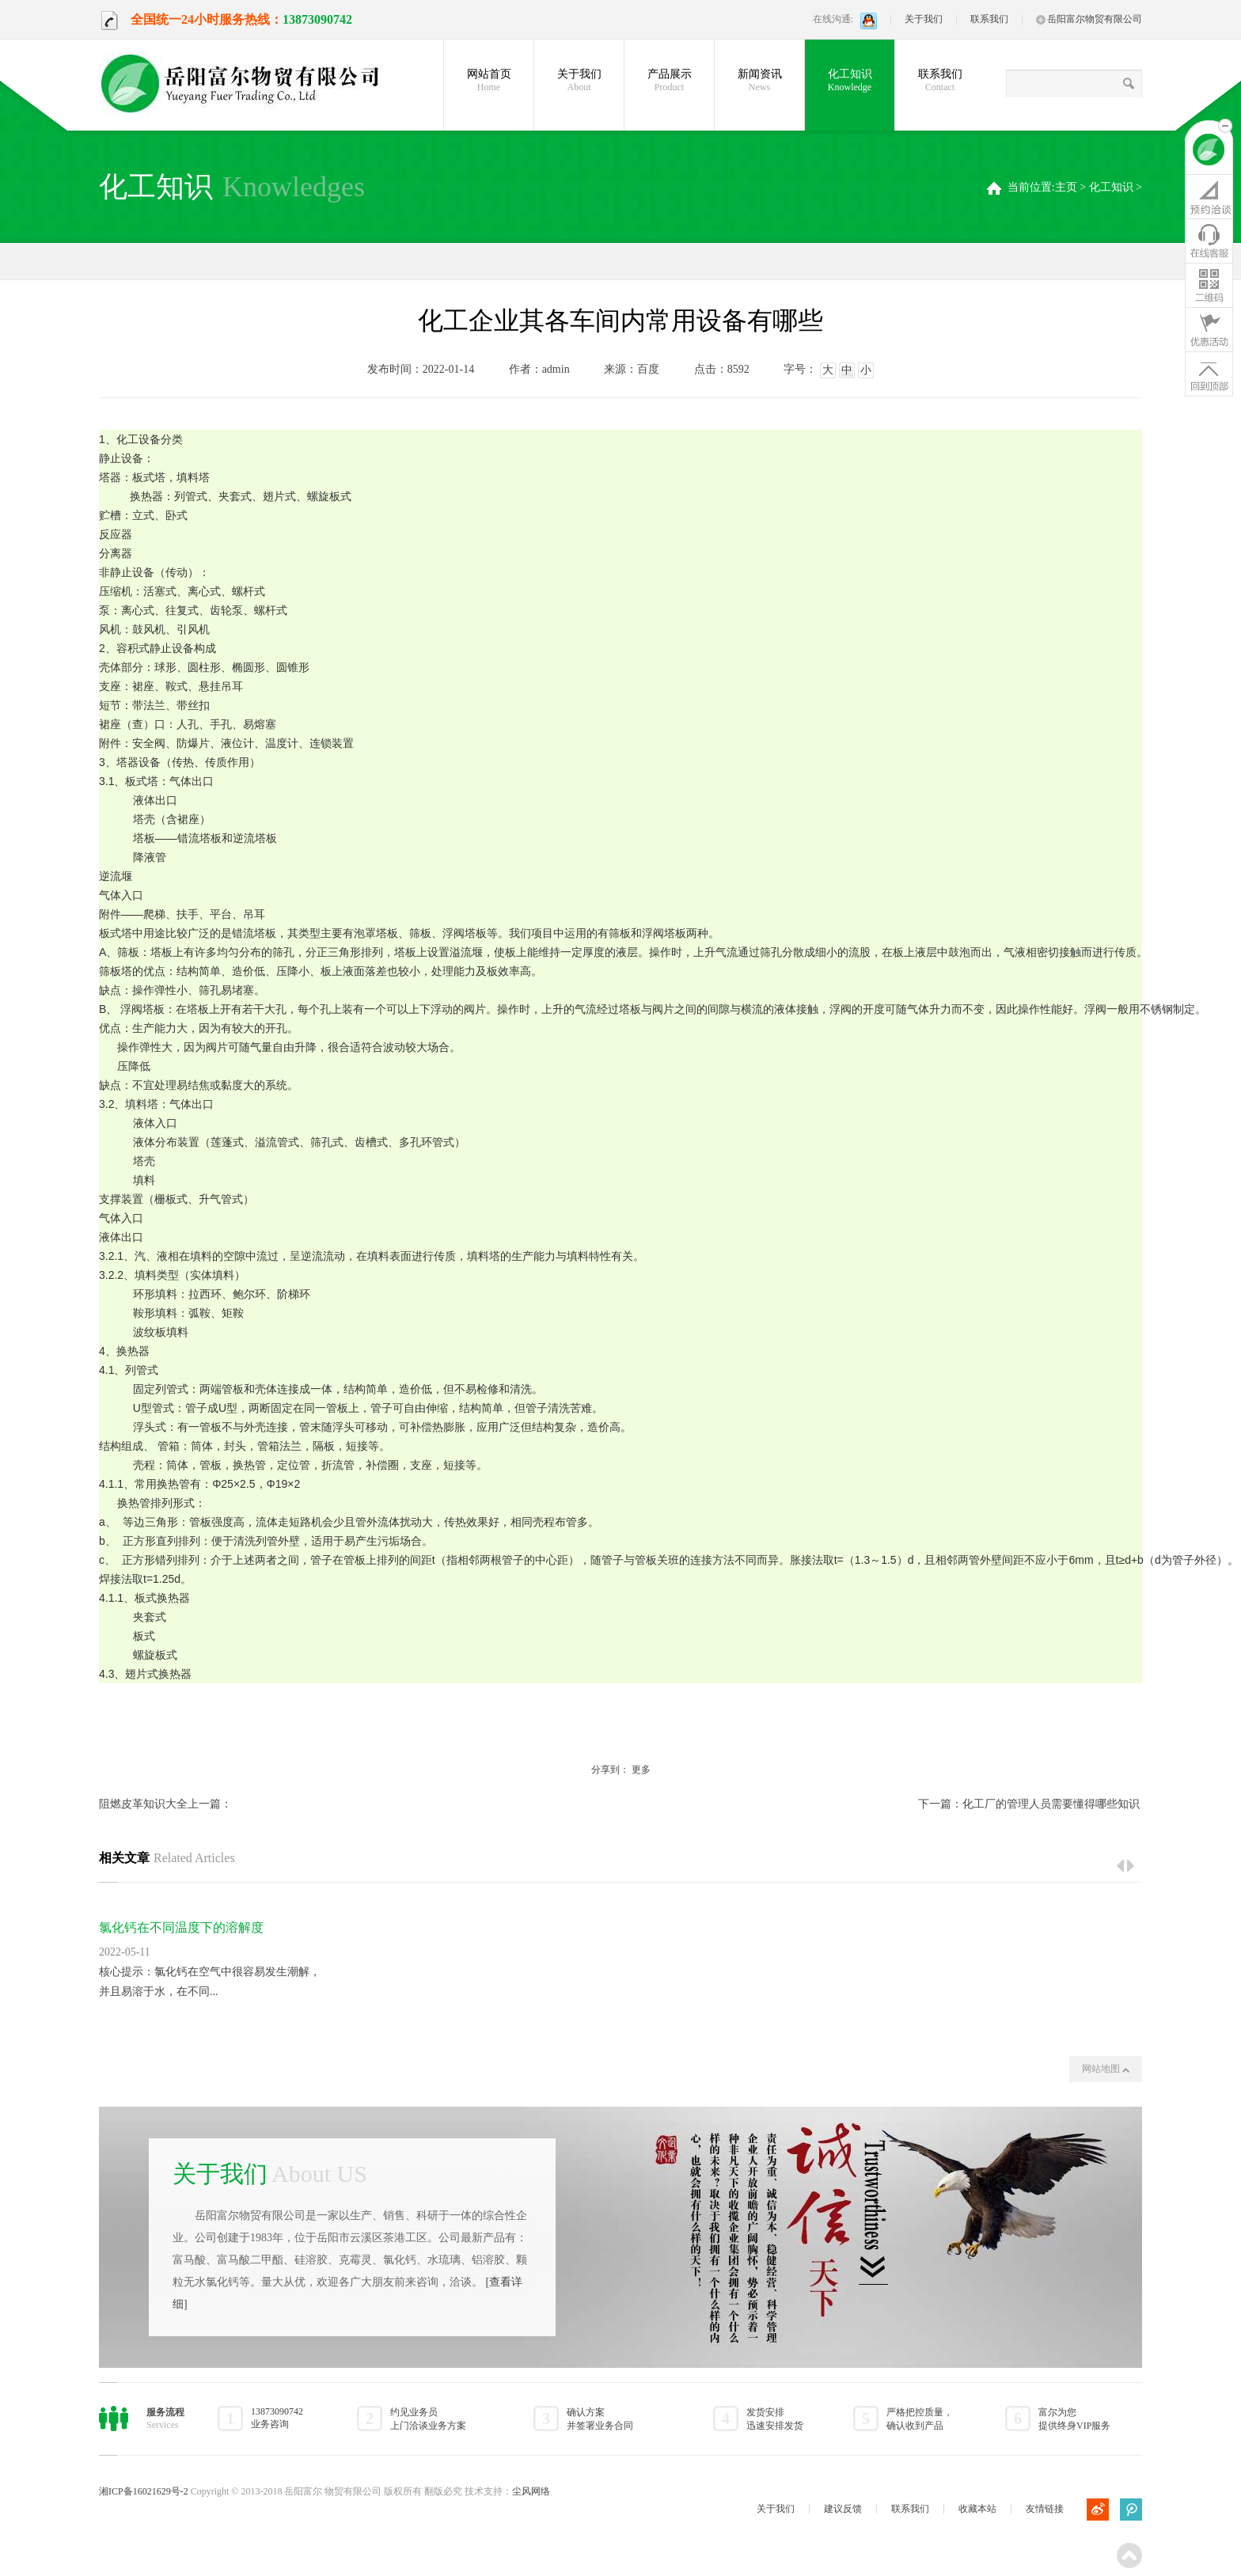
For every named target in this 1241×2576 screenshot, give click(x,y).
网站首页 (488, 80)
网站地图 (1105, 2068)
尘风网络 (531, 2491)
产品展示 (669, 80)
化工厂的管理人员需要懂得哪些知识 (1051, 1804)
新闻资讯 (759, 80)
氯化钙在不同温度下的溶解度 (181, 1927)
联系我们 (989, 19)
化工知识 (849, 80)
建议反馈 (843, 2508)
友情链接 (1045, 2508)
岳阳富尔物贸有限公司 (1089, 19)
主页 (1066, 187)
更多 (641, 1769)
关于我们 (924, 19)
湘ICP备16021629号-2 (143, 2491)
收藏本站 (977, 2508)
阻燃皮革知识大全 (143, 1804)
